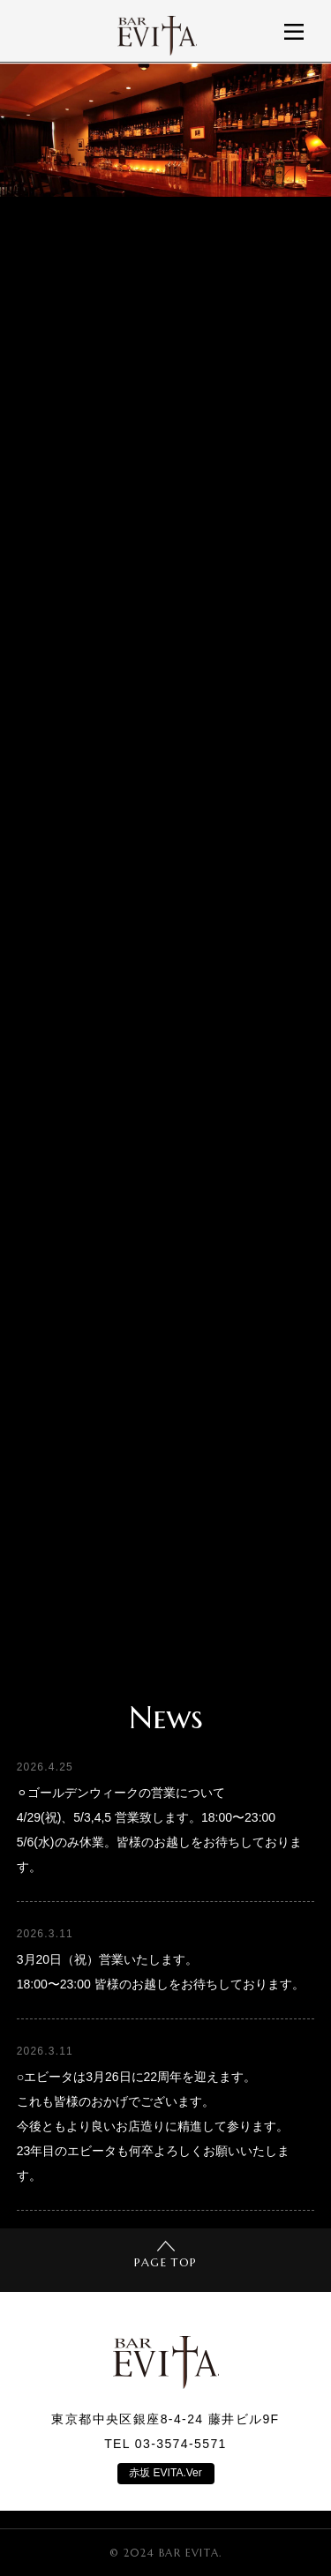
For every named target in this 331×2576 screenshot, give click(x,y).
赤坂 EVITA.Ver (165, 2473)
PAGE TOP (165, 2255)
